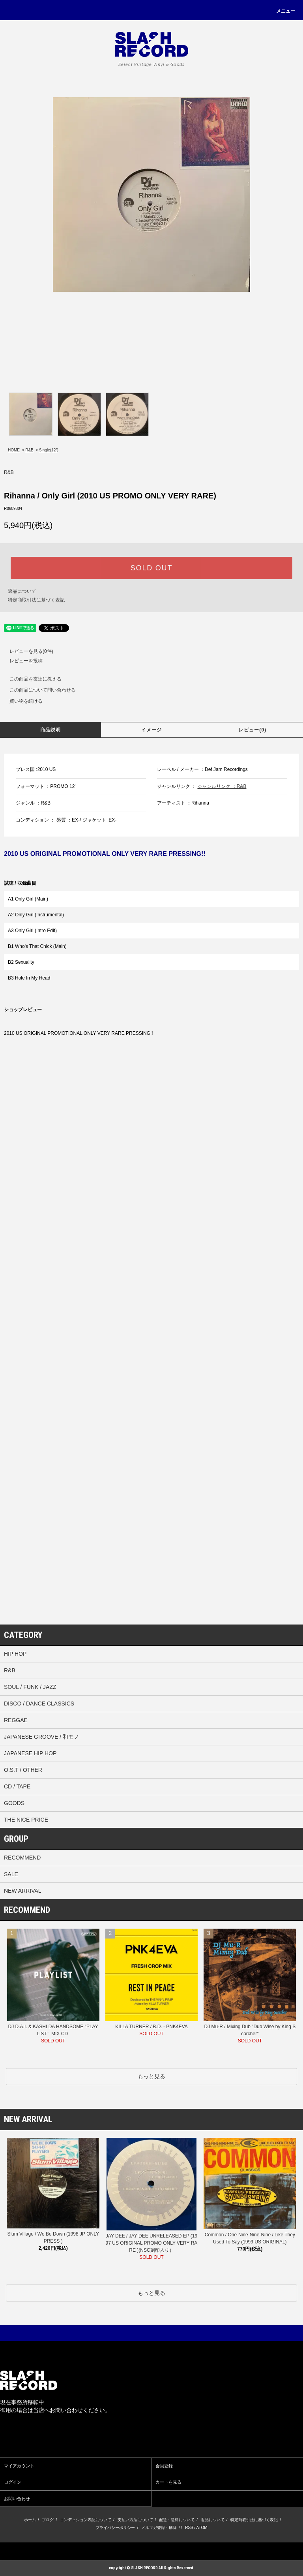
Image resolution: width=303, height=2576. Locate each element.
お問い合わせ (17, 2498)
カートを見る (168, 2482)
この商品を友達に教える (31, 679)
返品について (22, 591)
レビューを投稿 (21, 661)
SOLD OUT (151, 568)
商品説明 (50, 730)
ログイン (12, 2482)
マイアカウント (19, 2465)
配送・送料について (177, 2520)
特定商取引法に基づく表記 (36, 600)
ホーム (30, 2520)
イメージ (151, 730)
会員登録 (164, 2465)
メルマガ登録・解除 (159, 2527)
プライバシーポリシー (115, 2527)
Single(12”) (48, 450)
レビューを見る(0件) (26, 651)
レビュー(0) (252, 730)
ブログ (48, 2520)
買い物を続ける (21, 701)
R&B (29, 450)
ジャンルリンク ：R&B (221, 786)
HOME (14, 450)
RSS (189, 2527)
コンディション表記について (85, 2520)
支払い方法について (135, 2520)
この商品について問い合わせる (38, 690)
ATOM (202, 2527)
